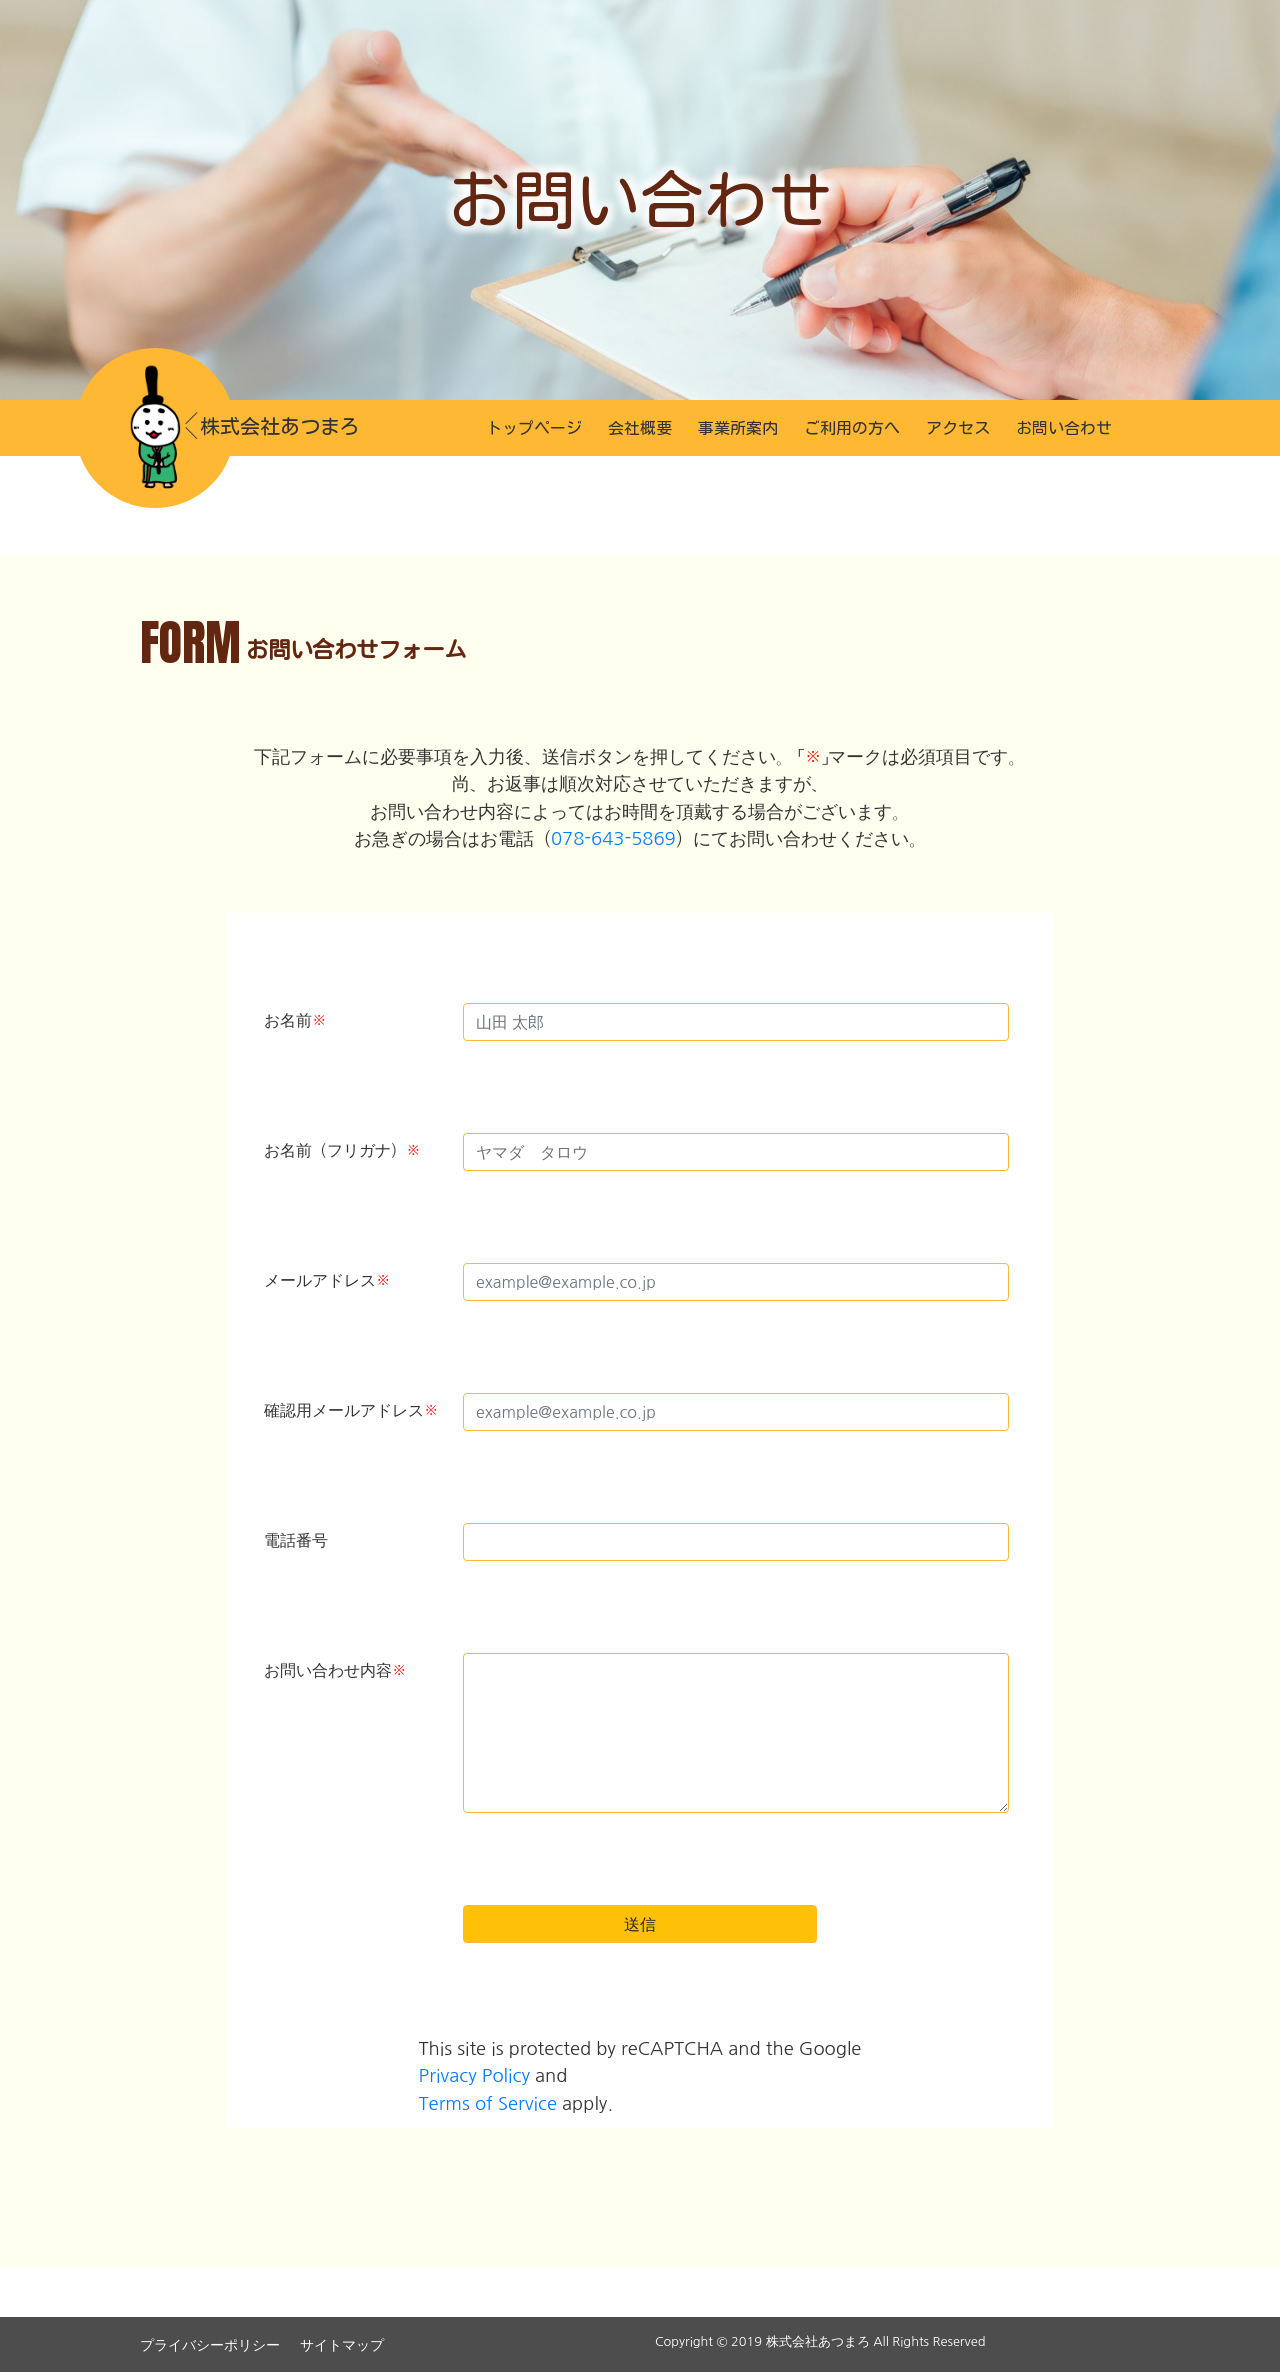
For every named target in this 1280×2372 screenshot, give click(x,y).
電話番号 (296, 1540)
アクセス (958, 428)
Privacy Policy (474, 2075)
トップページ (534, 428)
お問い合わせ (1064, 428)
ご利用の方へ (852, 428)
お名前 (295, 1020)
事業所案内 (738, 428)
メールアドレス (327, 1280)
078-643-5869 (613, 838)
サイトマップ (342, 2345)
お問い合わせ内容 (335, 1670)
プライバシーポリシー (210, 2345)
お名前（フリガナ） (342, 1150)
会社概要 (640, 428)
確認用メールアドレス (351, 1410)
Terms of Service (488, 2103)
